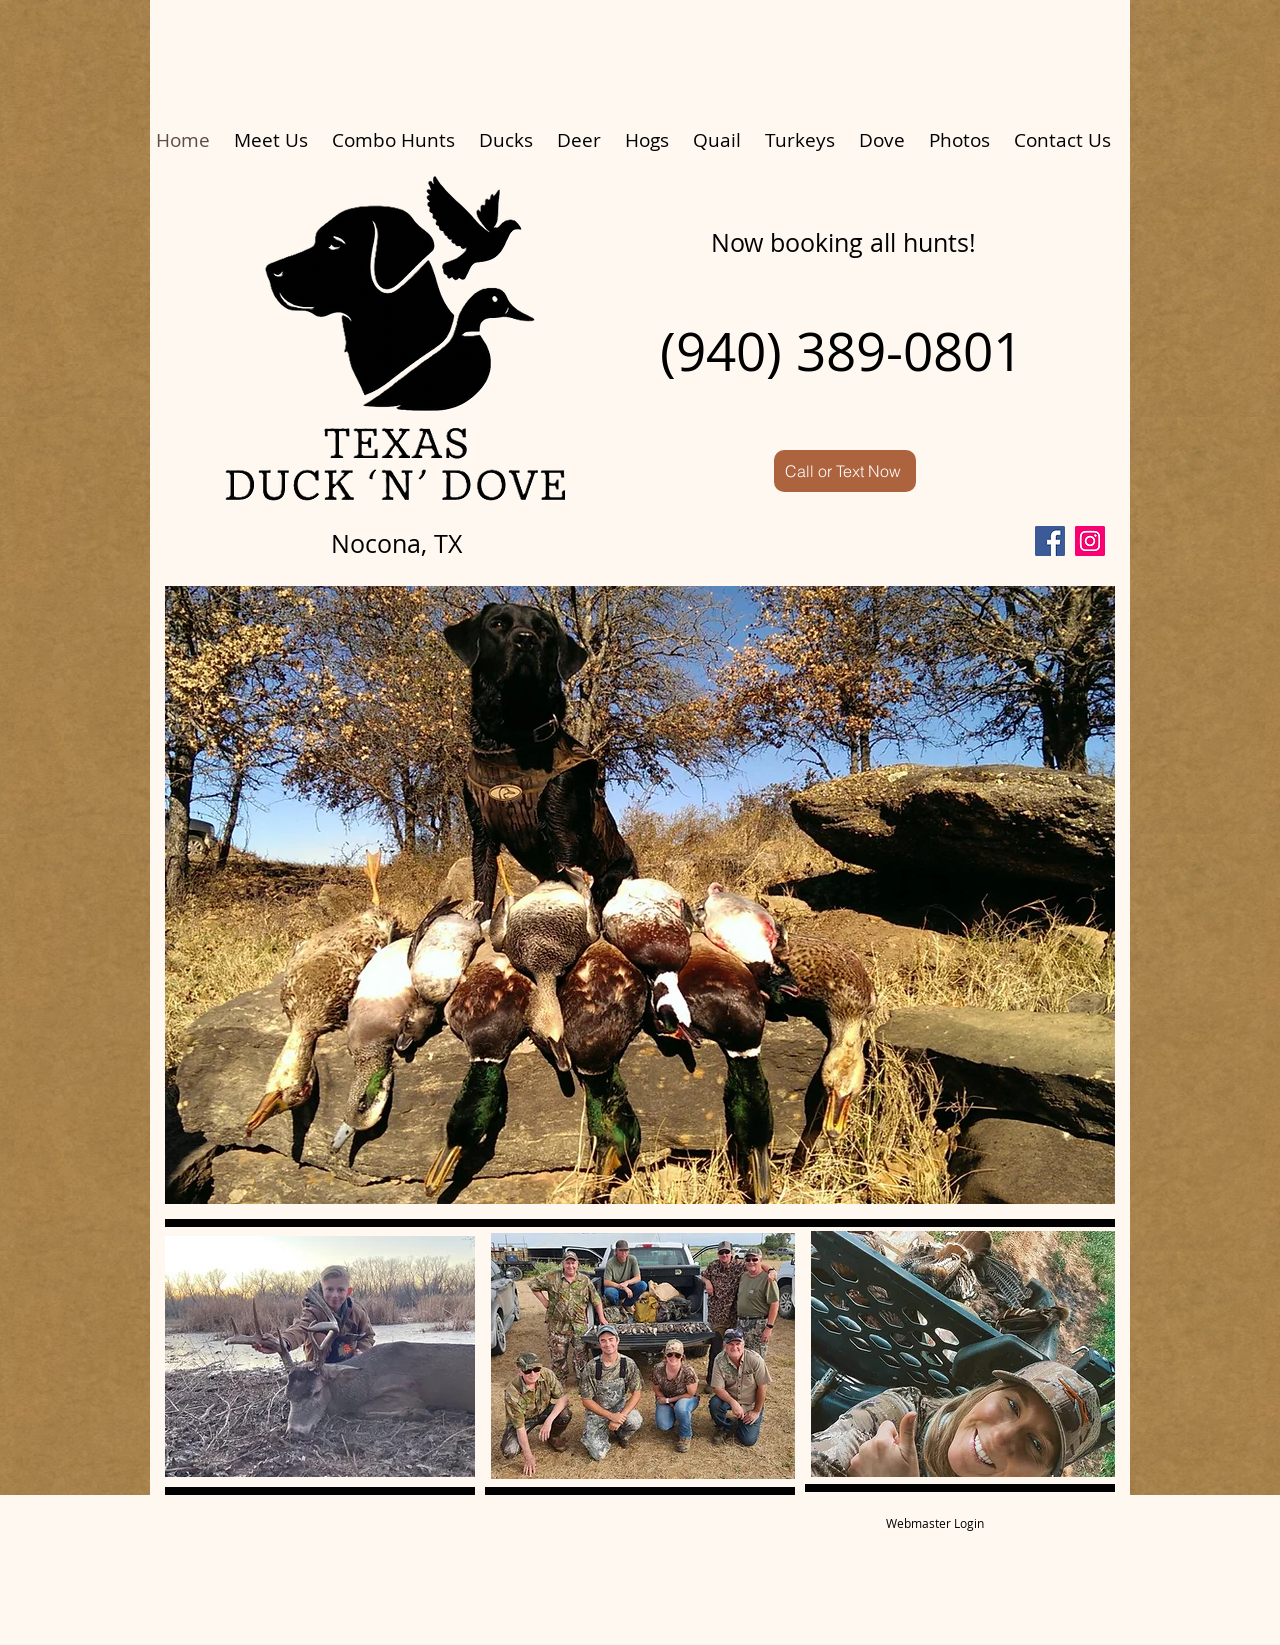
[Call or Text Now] (845, 471)
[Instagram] (1090, 541)
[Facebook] (1050, 541)
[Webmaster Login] (935, 1523)
